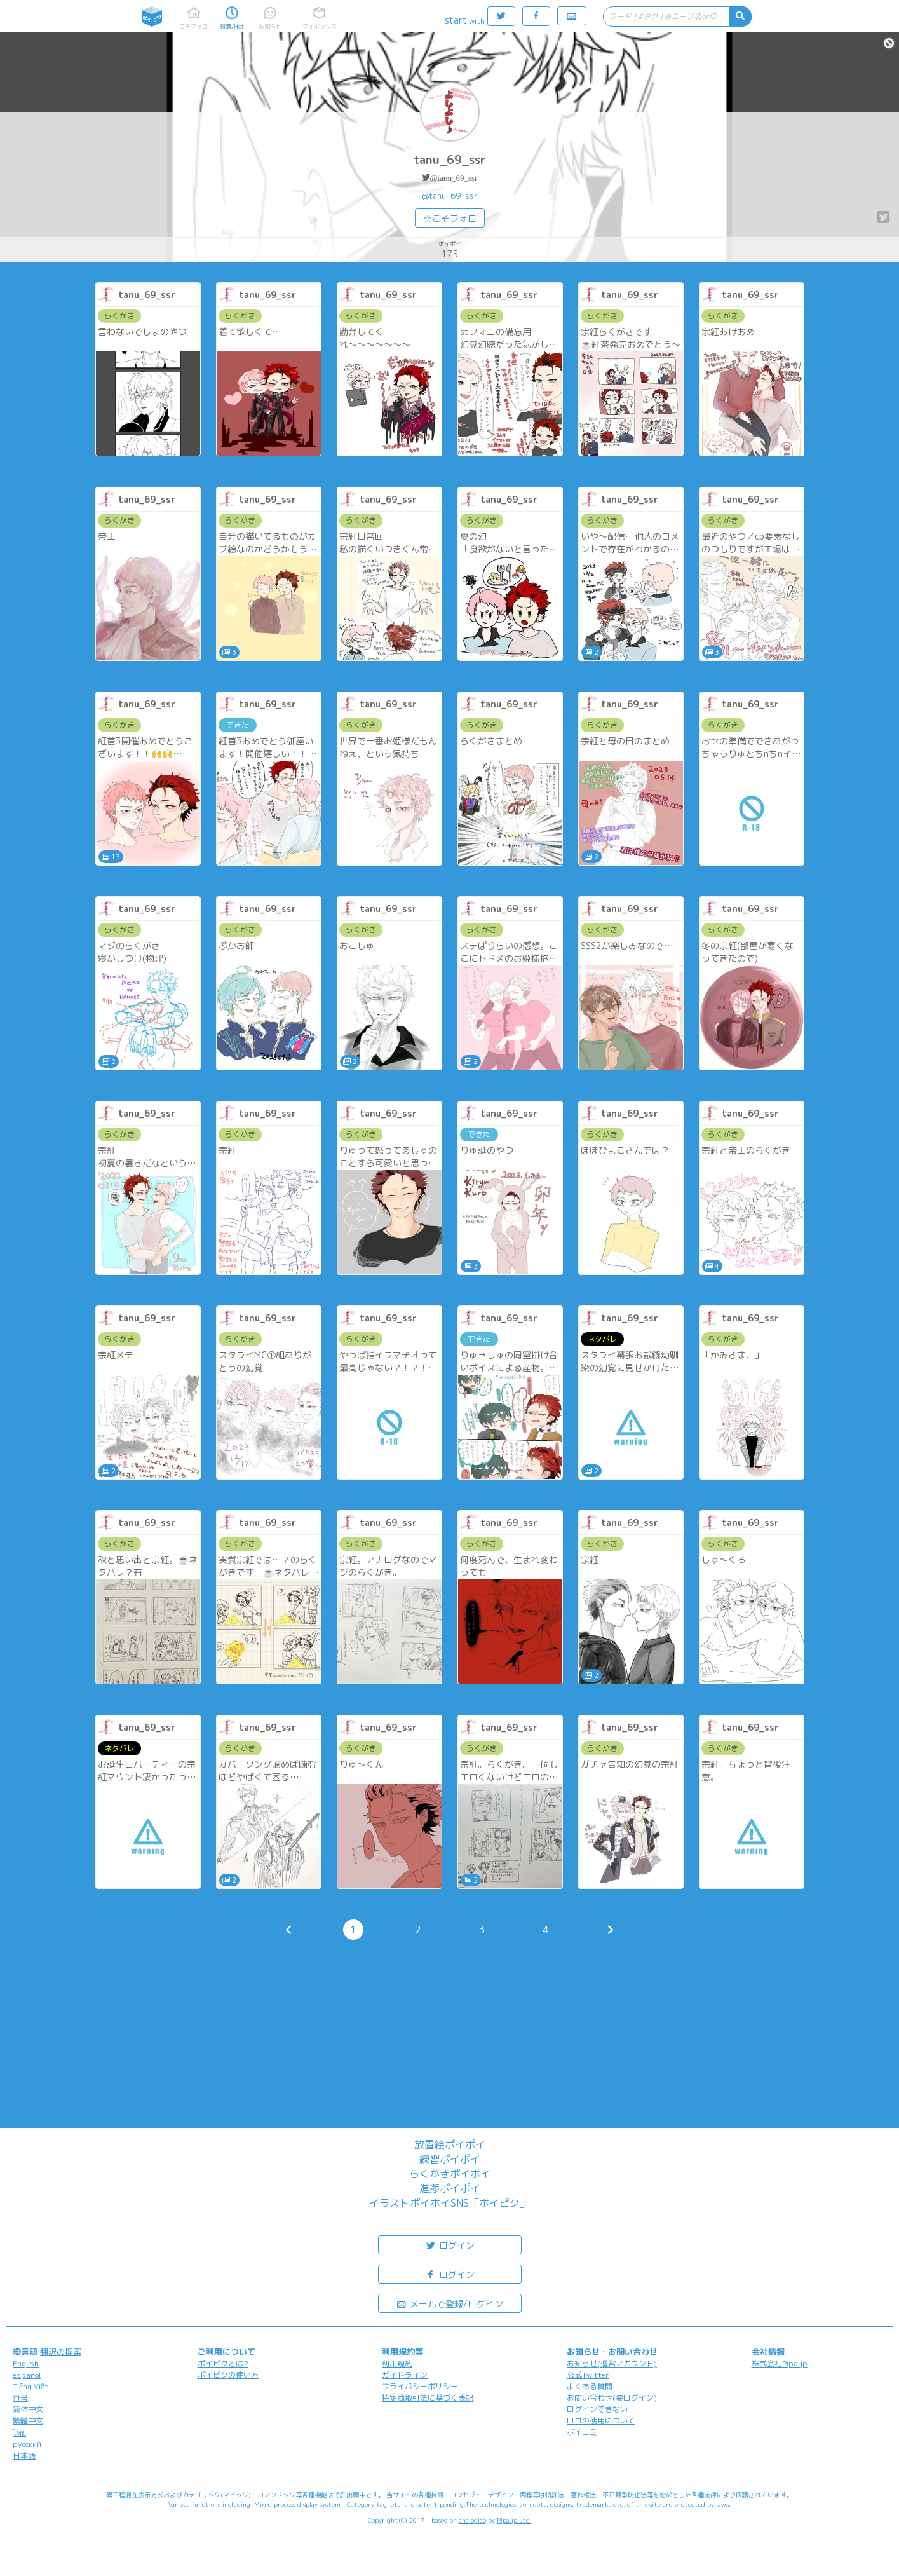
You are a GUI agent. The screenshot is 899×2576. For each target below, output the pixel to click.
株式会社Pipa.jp (780, 2363)
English (26, 2363)
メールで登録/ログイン (449, 2303)
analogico (472, 2520)
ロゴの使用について (601, 2420)
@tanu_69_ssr (454, 178)
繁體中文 (28, 2420)
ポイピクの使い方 (228, 2374)
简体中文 (28, 2409)
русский (27, 2444)
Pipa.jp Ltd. (514, 2520)
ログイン (450, 2244)
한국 (20, 2397)
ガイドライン (405, 2374)
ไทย (19, 2432)
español (27, 2374)
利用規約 (397, 2363)
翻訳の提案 (60, 2351)
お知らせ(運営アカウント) (612, 2363)
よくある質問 (589, 2386)
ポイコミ (582, 2432)
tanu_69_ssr (450, 160)
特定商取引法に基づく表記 (427, 2397)
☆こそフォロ (450, 218)
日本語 (24, 2455)
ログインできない (597, 2409)
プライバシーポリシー (420, 2386)
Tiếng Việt (30, 2386)
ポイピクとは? (223, 2363)
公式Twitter (588, 2374)
